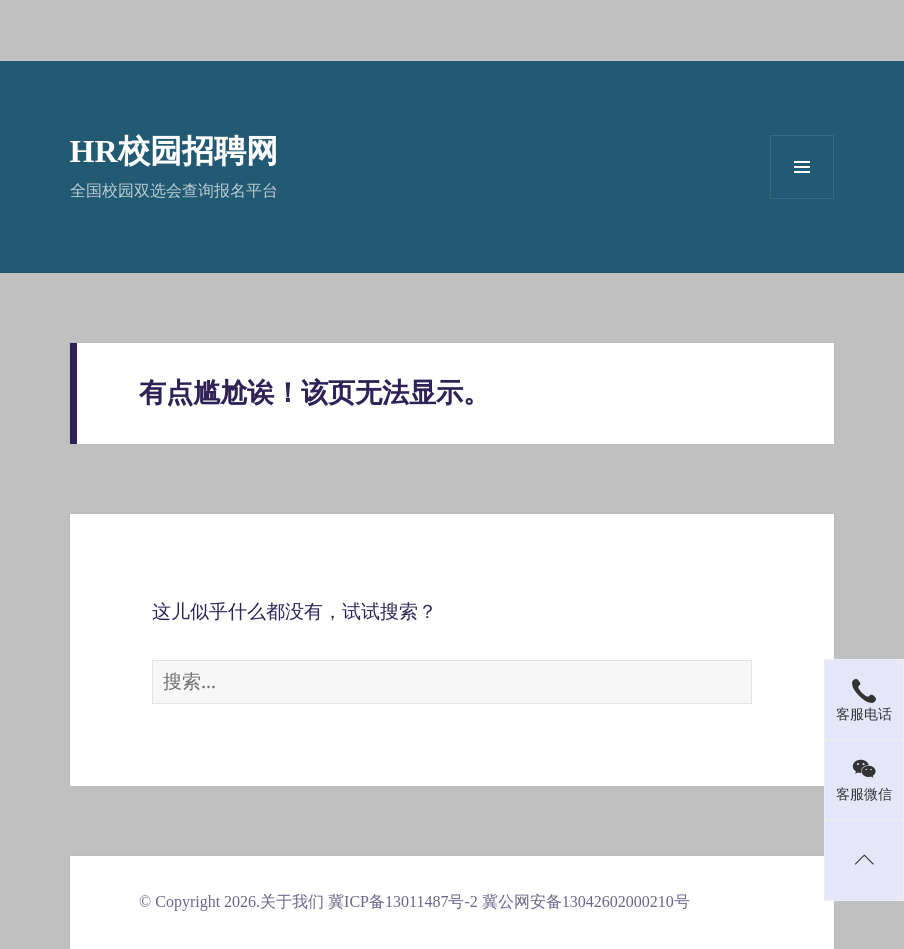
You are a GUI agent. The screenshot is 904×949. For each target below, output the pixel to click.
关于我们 (292, 901)
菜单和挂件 (802, 167)
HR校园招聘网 (174, 151)
